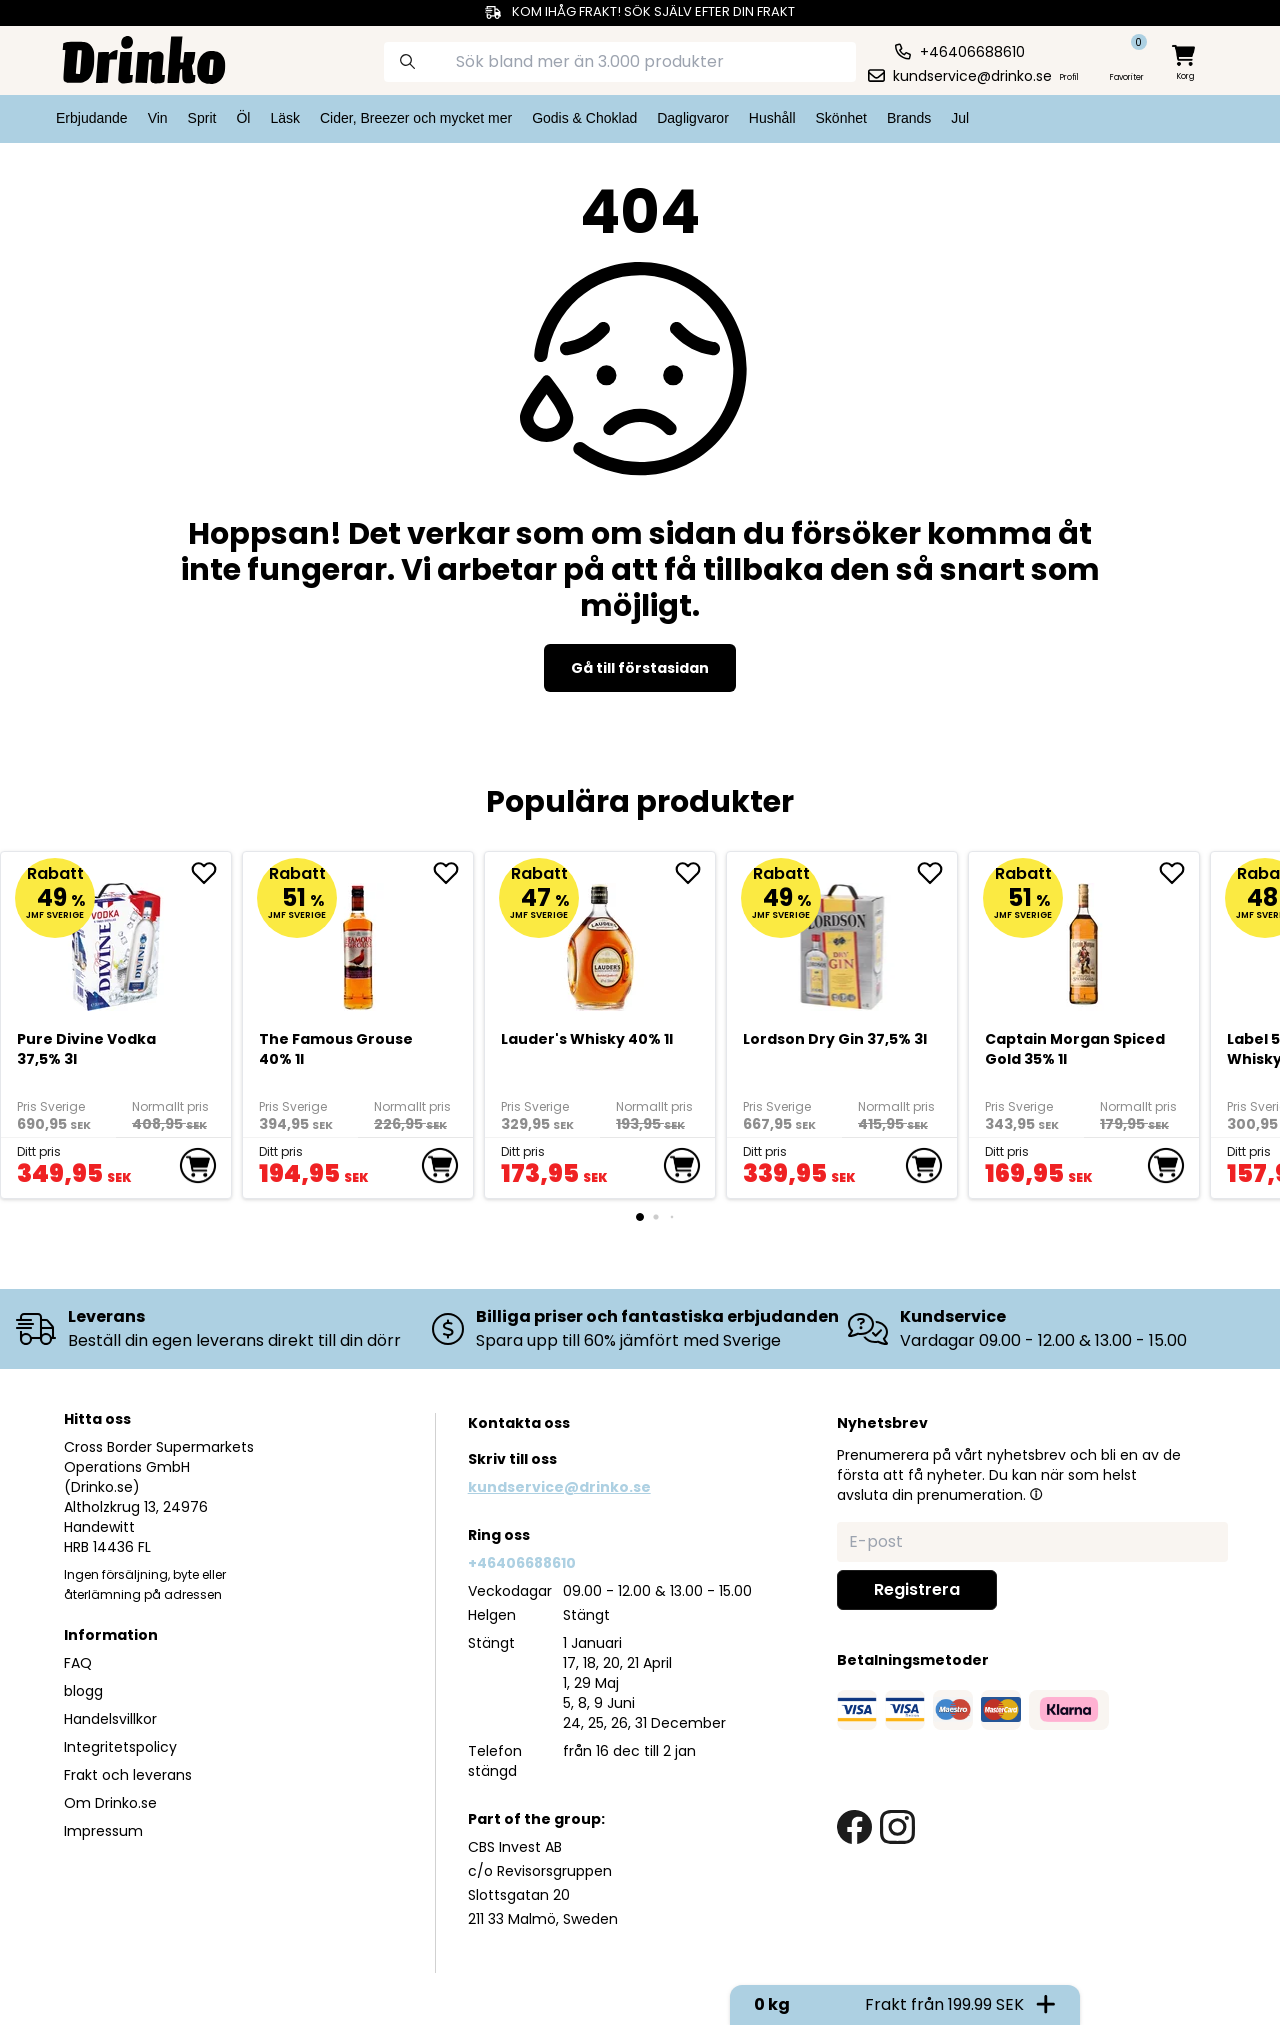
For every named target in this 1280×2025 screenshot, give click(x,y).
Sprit (202, 118)
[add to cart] (198, 1166)
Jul (960, 118)
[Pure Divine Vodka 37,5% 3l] (116, 939)
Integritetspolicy (120, 1747)
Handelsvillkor (110, 1719)
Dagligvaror (693, 118)
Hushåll (772, 118)
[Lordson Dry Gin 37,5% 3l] (842, 939)
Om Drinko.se (110, 1803)
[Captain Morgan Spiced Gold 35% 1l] (1084, 939)
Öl (243, 118)
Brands (909, 118)
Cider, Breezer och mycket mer (416, 118)
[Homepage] (128, 58)
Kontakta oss (519, 1423)
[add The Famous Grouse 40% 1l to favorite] (453, 873)
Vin (158, 118)
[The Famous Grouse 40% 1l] (358, 939)
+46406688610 (522, 1563)
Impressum (103, 1831)
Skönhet (841, 118)
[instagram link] (897, 1827)
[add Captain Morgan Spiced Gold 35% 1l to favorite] (1179, 873)
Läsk (285, 118)
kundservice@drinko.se (559, 1487)
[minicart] (1185, 63)
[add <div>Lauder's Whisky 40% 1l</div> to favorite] (695, 873)
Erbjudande (92, 118)
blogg (83, 1691)
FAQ (78, 1663)
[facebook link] (854, 1827)
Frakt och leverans (128, 1775)
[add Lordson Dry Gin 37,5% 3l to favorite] (937, 873)
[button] (1036, 1494)
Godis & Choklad (584, 118)
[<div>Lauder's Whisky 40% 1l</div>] (600, 939)
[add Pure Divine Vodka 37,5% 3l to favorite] (211, 873)
